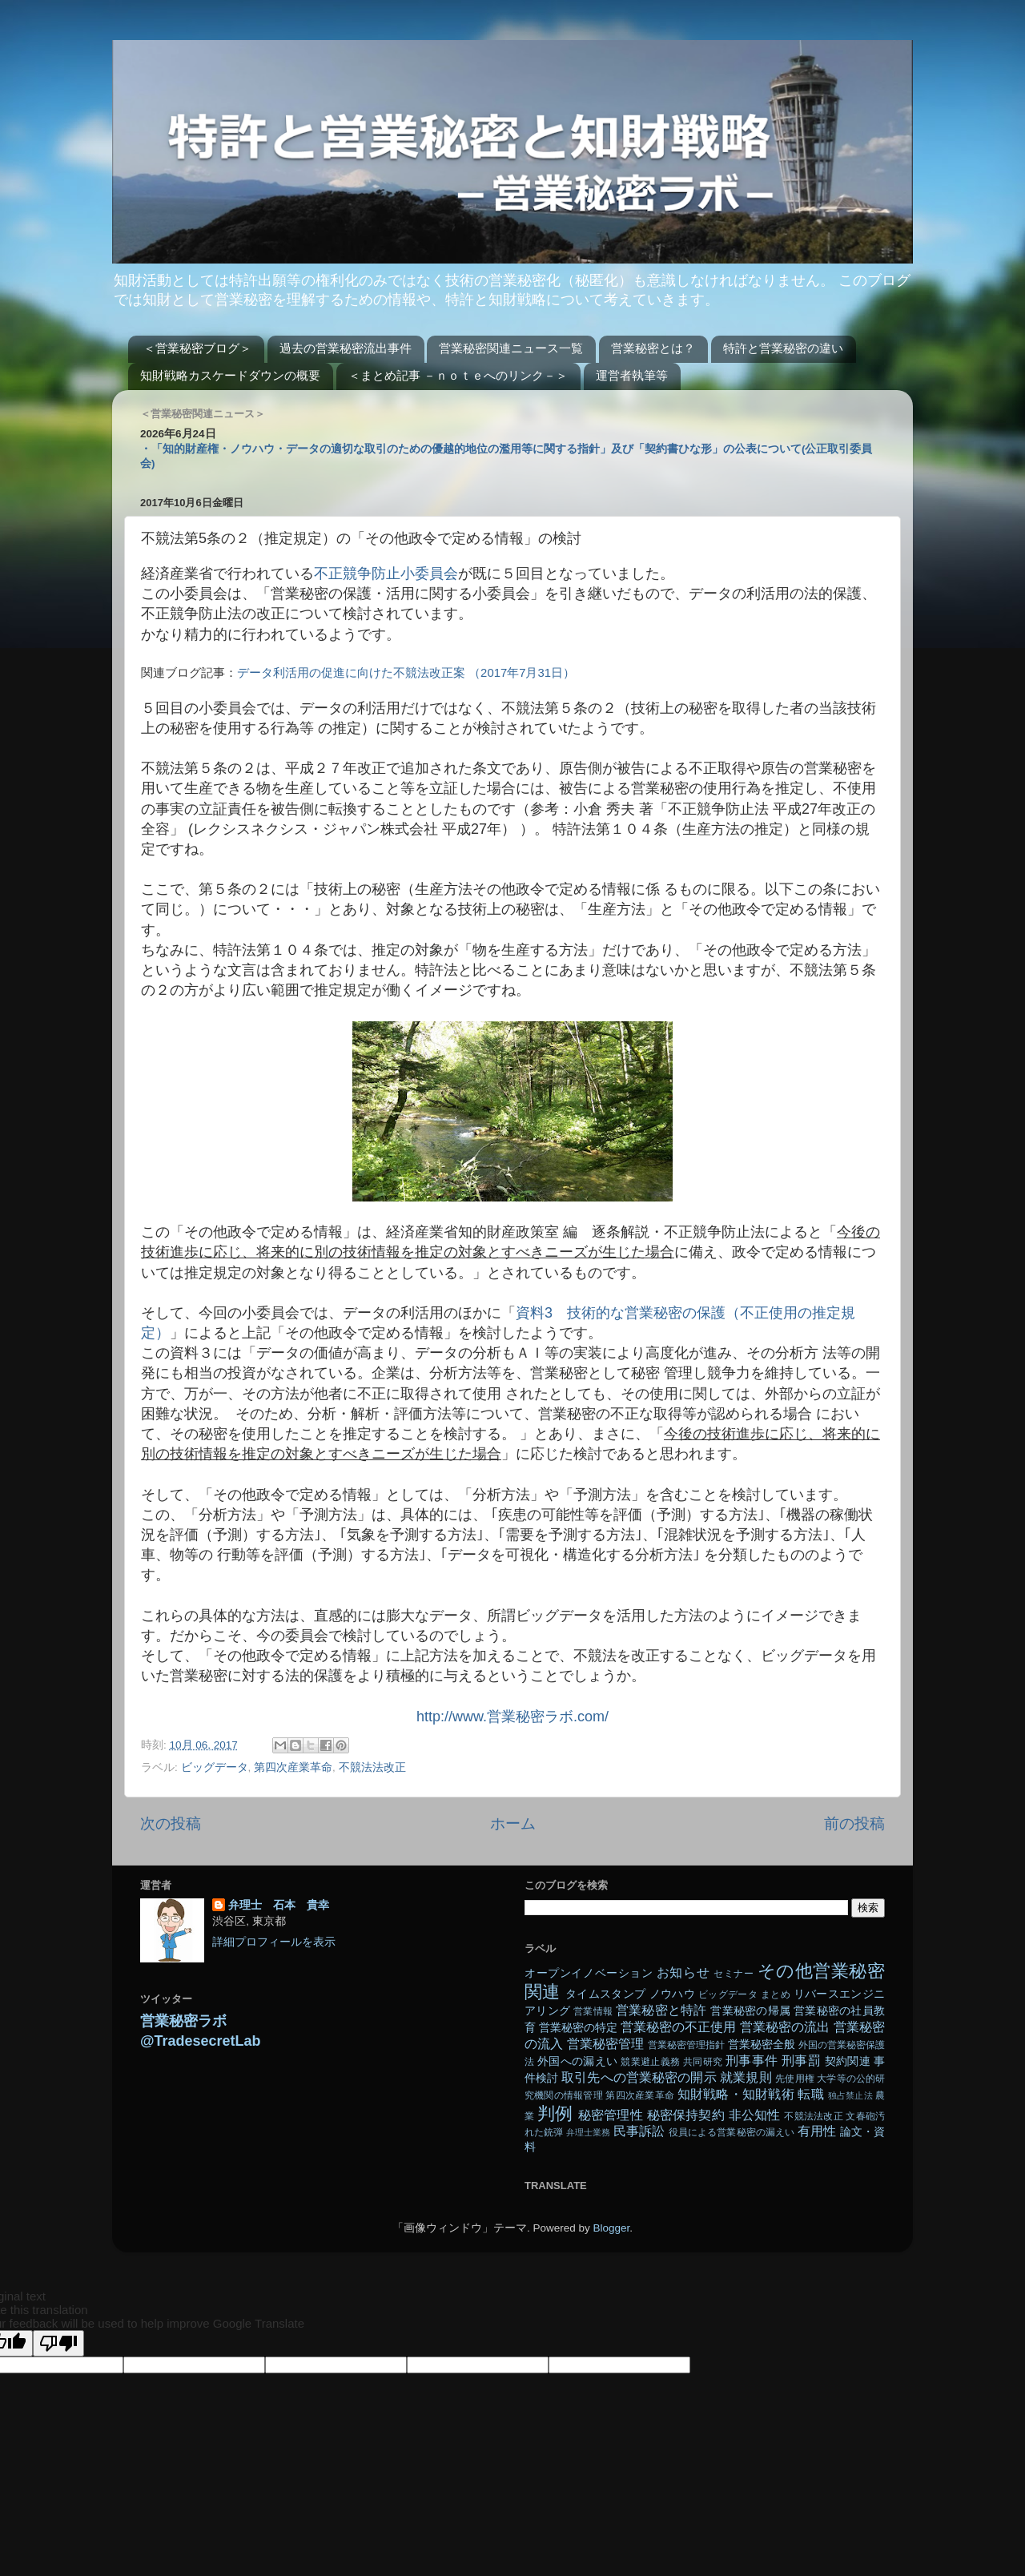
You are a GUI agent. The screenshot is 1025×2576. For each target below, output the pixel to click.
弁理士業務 (588, 2132)
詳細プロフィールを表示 (274, 1942)
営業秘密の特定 (578, 2028)
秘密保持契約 (686, 2114)
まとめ (775, 1994)
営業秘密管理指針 (686, 2045)
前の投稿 (854, 1823)
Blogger (611, 2228)
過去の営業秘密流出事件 (345, 348)
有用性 (817, 2130)
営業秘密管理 (605, 2043)
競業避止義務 (650, 2061)
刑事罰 (801, 2060)
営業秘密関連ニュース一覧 (511, 348)
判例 (555, 2113)
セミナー (733, 1973)
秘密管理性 (610, 2114)
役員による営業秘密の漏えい (732, 2132)
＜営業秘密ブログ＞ (197, 348)
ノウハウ (672, 1994)
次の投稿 (170, 1823)
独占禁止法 (850, 2095)
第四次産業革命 (293, 1767)
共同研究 (702, 2061)
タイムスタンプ (605, 1994)
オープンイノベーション (589, 1973)
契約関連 (847, 2061)
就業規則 (745, 2077)
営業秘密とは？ (653, 348)
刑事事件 (752, 2060)
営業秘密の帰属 (750, 2011)
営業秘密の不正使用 (678, 2026)
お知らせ (683, 1972)
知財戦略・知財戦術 (735, 2094)
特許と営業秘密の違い (783, 348)
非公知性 (755, 2114)
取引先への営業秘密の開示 (638, 2077)
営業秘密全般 (761, 2045)
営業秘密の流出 (785, 2026)
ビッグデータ (214, 1767)
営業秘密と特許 (661, 2009)
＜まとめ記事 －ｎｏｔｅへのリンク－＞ (458, 375)
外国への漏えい (577, 2061)
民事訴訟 (639, 2130)
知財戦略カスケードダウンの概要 (230, 375)
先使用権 (794, 2078)
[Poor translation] (58, 2343)
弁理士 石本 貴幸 (278, 1905)
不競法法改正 (372, 1767)
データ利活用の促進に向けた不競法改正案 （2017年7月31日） (406, 672)
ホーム (513, 1823)
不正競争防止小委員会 (386, 574)
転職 (810, 2094)
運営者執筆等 (632, 375)
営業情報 (593, 2011)
